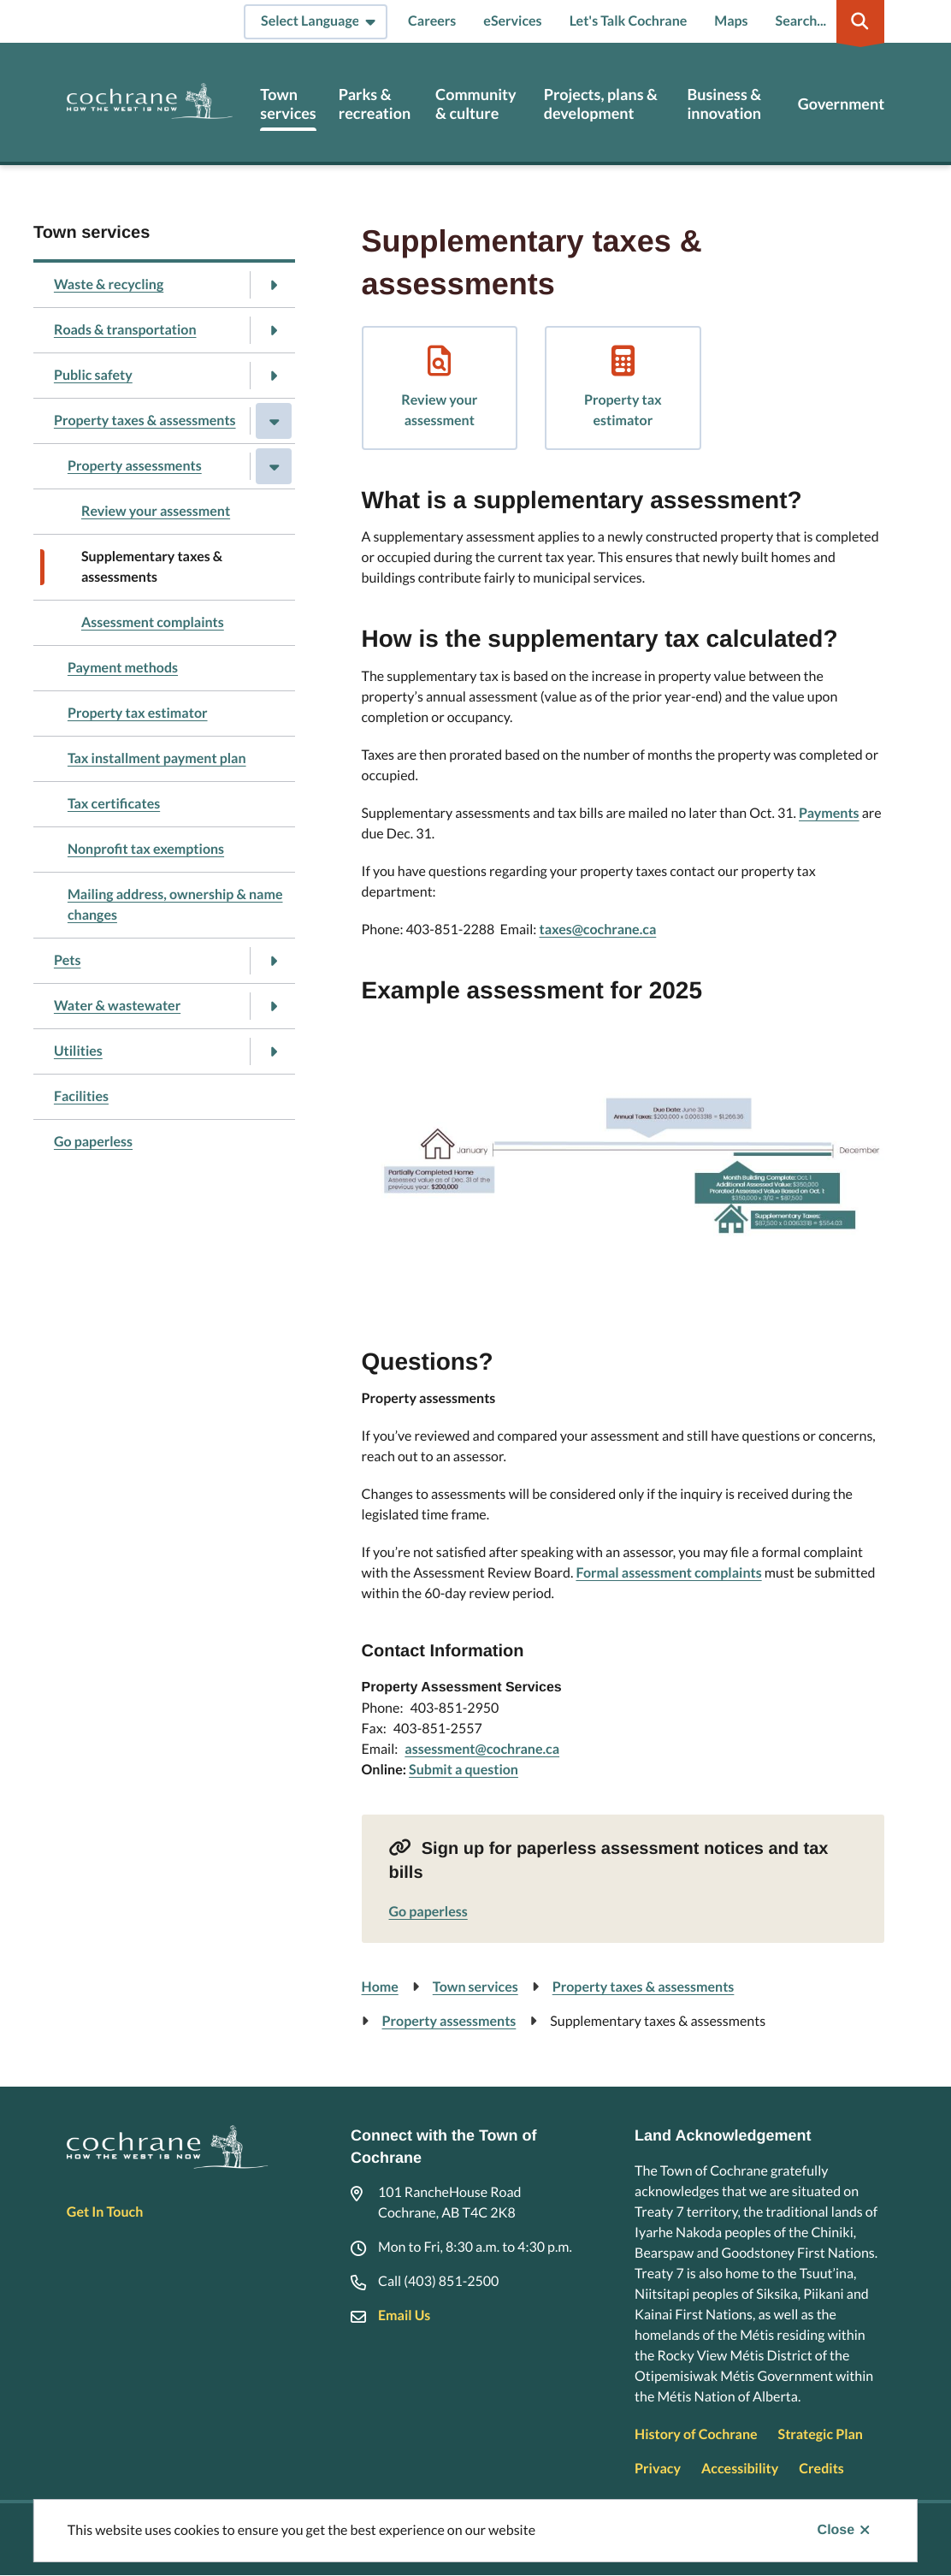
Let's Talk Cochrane (629, 21)
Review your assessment (155, 511)
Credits (821, 2469)
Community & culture (476, 104)
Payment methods (123, 668)
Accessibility (739, 2469)
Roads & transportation (125, 330)
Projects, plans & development (601, 104)
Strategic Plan (820, 2434)
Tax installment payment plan (157, 758)
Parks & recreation (375, 104)
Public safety (93, 375)
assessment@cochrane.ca (482, 1749)
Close (836, 2530)
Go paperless (93, 1142)
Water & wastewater (117, 1006)
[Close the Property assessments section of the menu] (274, 466)
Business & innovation (724, 104)
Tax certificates (114, 804)
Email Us (404, 2315)
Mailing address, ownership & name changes (175, 904)
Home (380, 1987)
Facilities (81, 1096)
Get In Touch (105, 2212)
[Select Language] (315, 21)
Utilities (78, 1051)
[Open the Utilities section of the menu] (274, 1051)
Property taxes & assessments (145, 420)
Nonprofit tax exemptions (146, 849)
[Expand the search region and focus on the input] (827, 21)
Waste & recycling (108, 284)
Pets (67, 960)
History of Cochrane (696, 2434)
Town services (288, 104)
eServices (512, 21)
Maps (730, 21)
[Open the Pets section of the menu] (274, 961)
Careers (432, 21)
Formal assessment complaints (668, 1573)
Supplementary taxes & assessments (151, 566)
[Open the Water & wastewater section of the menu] (274, 1006)
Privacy (658, 2469)
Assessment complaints (152, 622)
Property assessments (135, 466)
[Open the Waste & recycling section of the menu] (274, 285)
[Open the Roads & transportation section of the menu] (274, 330)
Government (841, 104)
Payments (829, 813)
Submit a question (463, 1770)
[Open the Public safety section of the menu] (274, 376)
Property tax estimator (138, 713)
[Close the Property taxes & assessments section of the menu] (274, 421)
